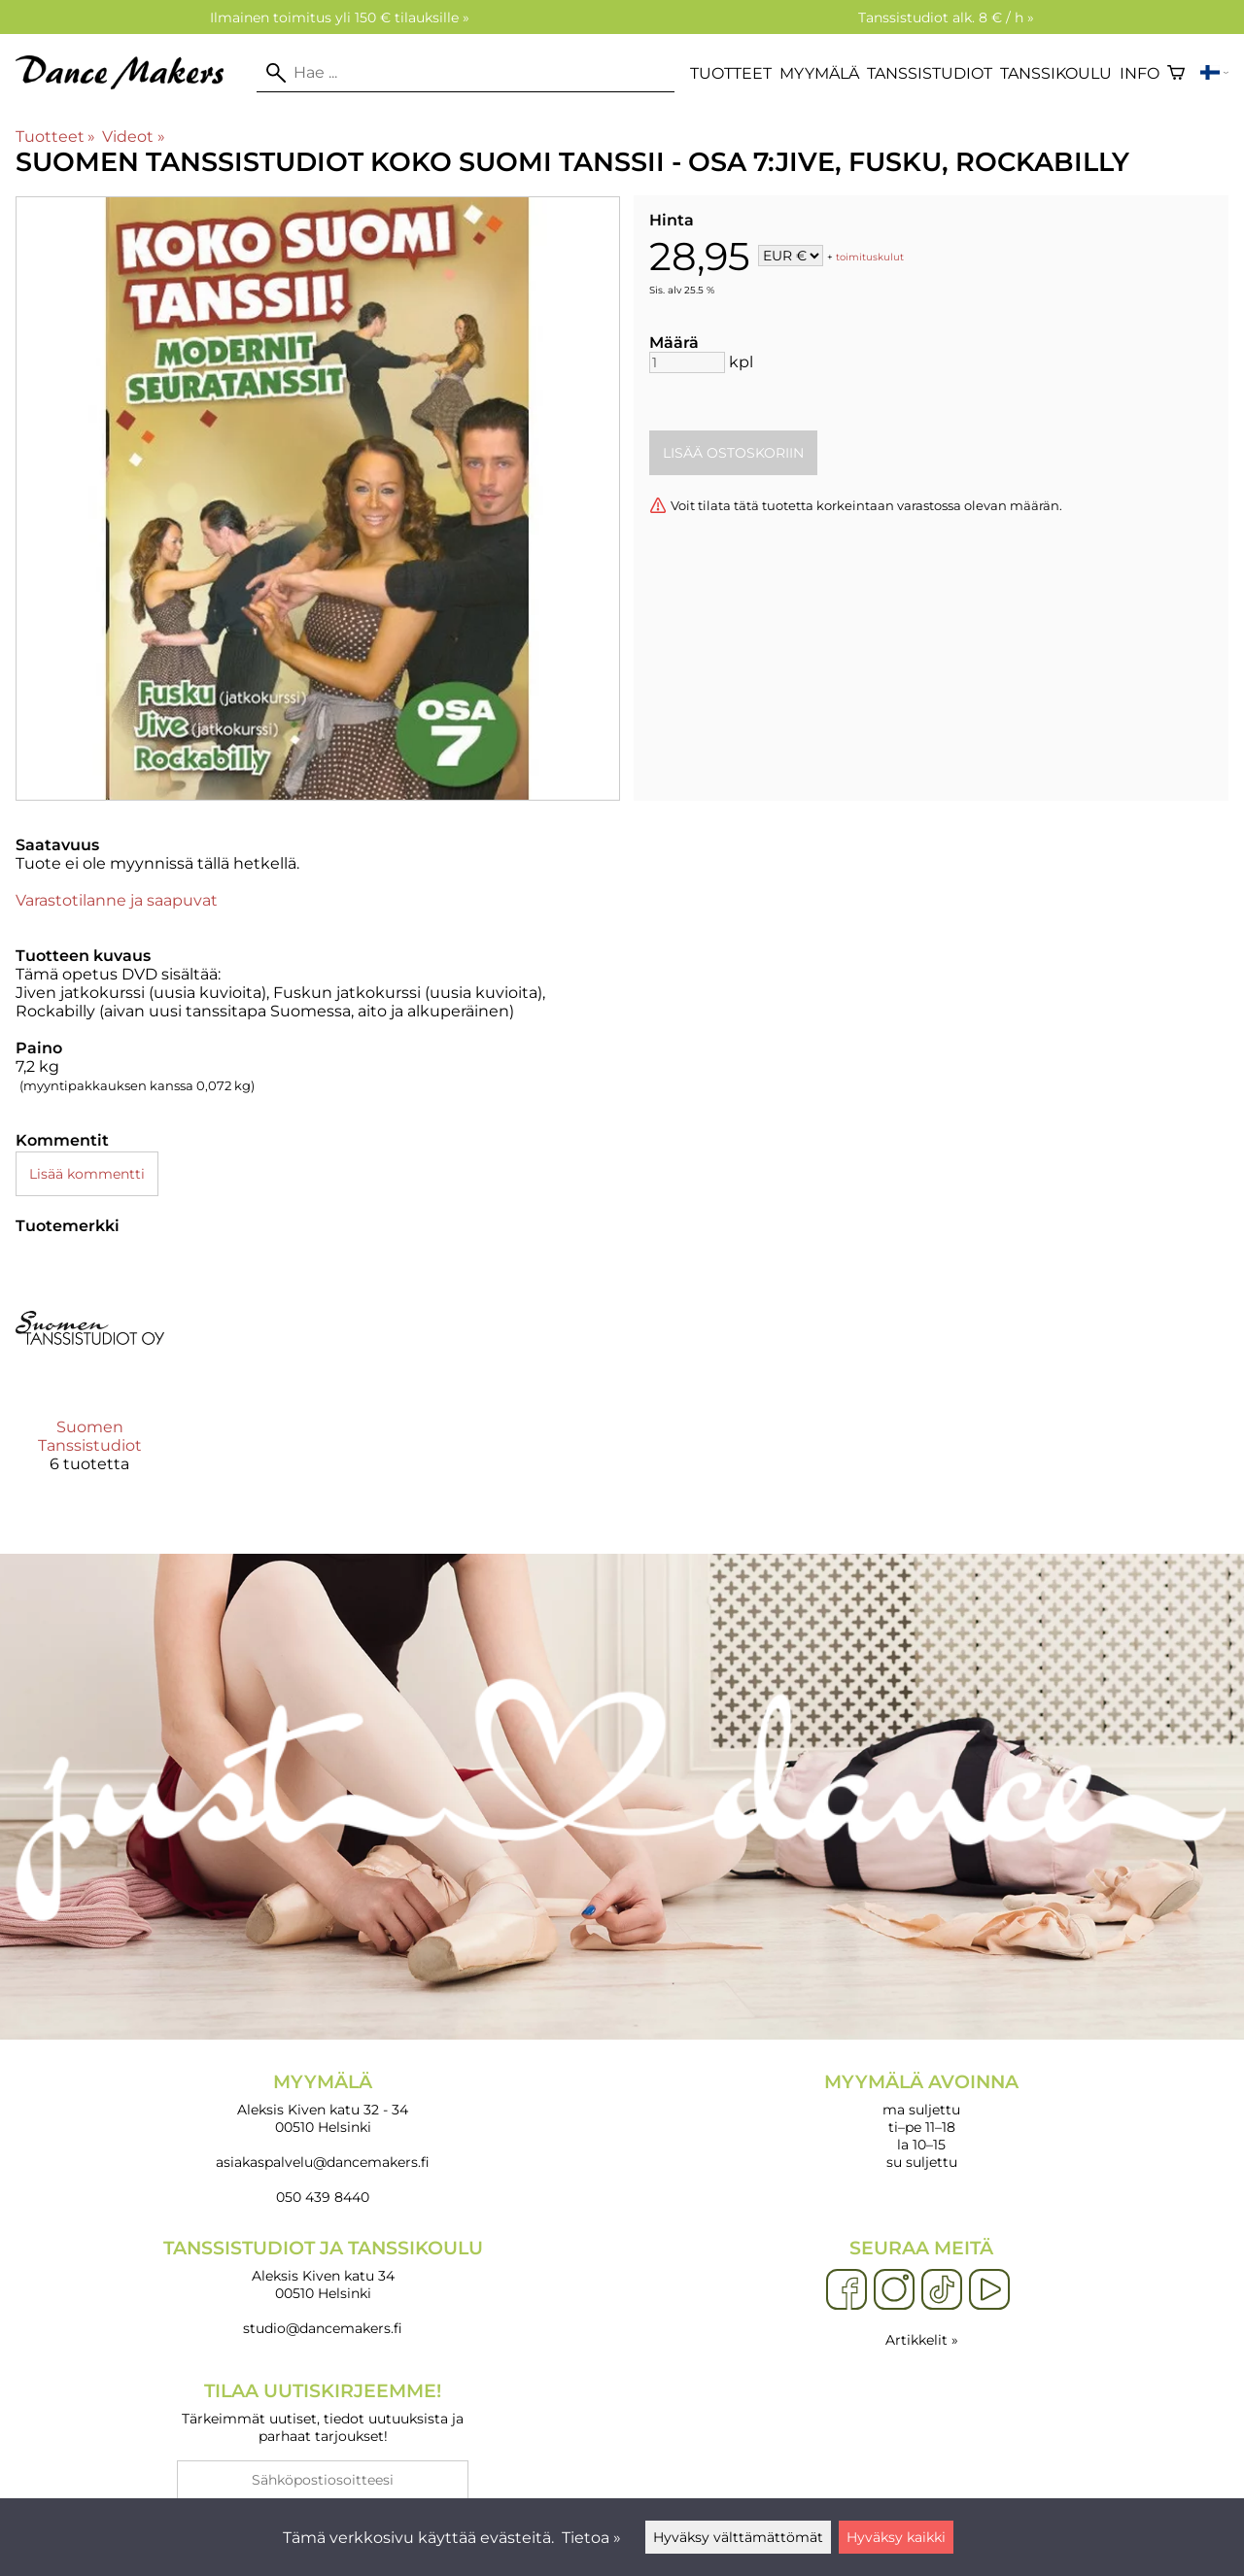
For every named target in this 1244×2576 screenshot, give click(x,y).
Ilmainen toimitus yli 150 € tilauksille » (339, 17)
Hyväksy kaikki (896, 2537)
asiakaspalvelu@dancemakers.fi (323, 2162)
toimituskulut (870, 257)
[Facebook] (846, 2290)
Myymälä (819, 73)
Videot (133, 136)
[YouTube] (989, 2290)
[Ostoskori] (1176, 73)
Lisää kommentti (87, 1174)
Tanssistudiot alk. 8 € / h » (946, 17)
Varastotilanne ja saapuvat (117, 900)
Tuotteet (731, 73)
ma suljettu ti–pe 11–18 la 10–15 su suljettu (921, 2121)
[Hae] (465, 72)
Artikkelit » (921, 2340)
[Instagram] (894, 2290)
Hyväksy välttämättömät (738, 2537)
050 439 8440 (322, 2197)
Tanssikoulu (1056, 73)
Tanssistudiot (929, 73)
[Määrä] (687, 362)
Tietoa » (591, 2537)
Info (1139, 73)
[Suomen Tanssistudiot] (90, 1371)
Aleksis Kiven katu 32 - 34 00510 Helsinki (322, 2103)
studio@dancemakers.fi (322, 2328)
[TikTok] (941, 2290)
